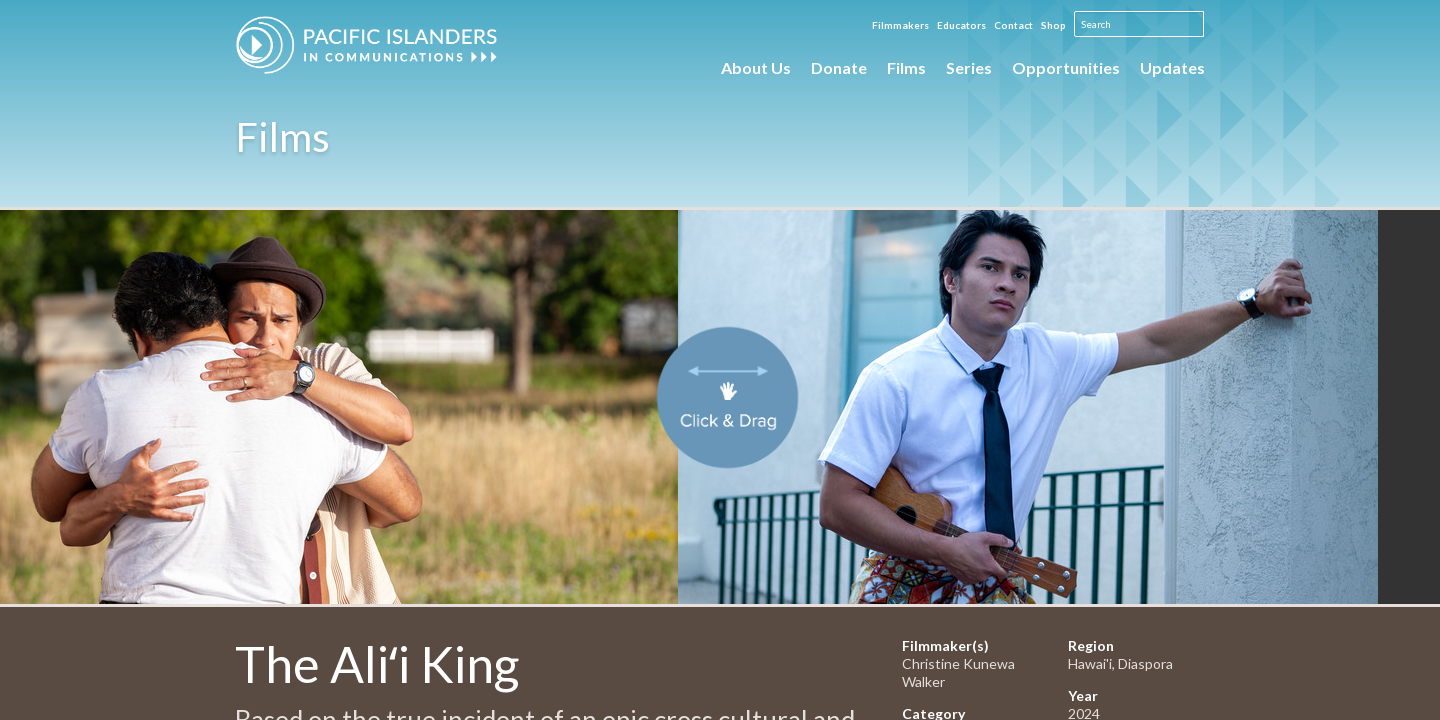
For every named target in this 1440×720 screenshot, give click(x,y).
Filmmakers (900, 25)
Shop (1053, 25)
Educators (961, 25)
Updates (1172, 67)
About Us (756, 67)
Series (969, 67)
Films (906, 67)
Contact (1013, 25)
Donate (839, 67)
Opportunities (1066, 67)
